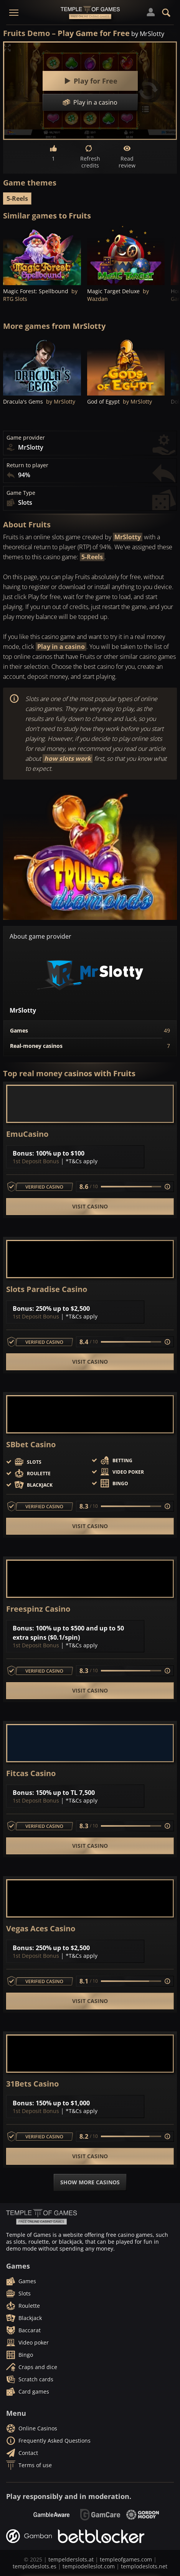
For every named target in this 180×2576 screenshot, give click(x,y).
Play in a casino (61, 646)
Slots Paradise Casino (46, 1289)
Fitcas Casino (31, 1773)
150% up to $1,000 (63, 2103)
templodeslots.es (34, 2566)
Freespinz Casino (38, 1609)
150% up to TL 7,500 (65, 1792)
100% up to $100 (60, 1153)
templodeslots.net (144, 2566)
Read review (127, 156)
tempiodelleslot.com (89, 2566)
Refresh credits (90, 156)
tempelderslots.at (71, 2559)
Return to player (27, 465)
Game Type (21, 492)
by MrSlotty (147, 34)
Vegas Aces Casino (40, 1929)
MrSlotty (127, 537)
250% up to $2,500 (63, 1308)
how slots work (67, 758)
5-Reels (17, 198)
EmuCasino (27, 1134)
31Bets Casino (32, 2084)
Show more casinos (90, 2182)
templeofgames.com (126, 2559)
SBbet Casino (31, 1445)
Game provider (26, 437)
